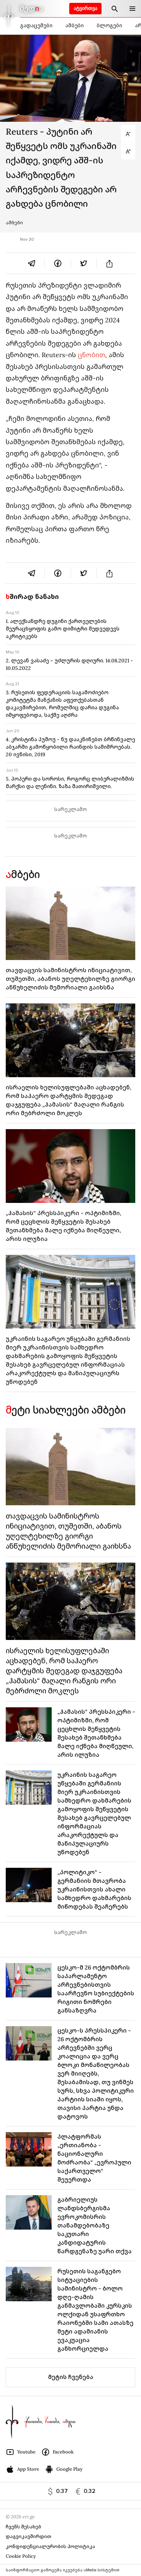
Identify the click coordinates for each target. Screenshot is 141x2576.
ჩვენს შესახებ (23, 2527)
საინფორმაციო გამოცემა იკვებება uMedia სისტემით (62, 2570)
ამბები (74, 25)
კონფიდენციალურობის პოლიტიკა (50, 2546)
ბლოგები (109, 25)
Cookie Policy (21, 2556)
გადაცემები (36, 25)
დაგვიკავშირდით (28, 2536)
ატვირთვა (85, 8)
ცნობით (91, 355)
